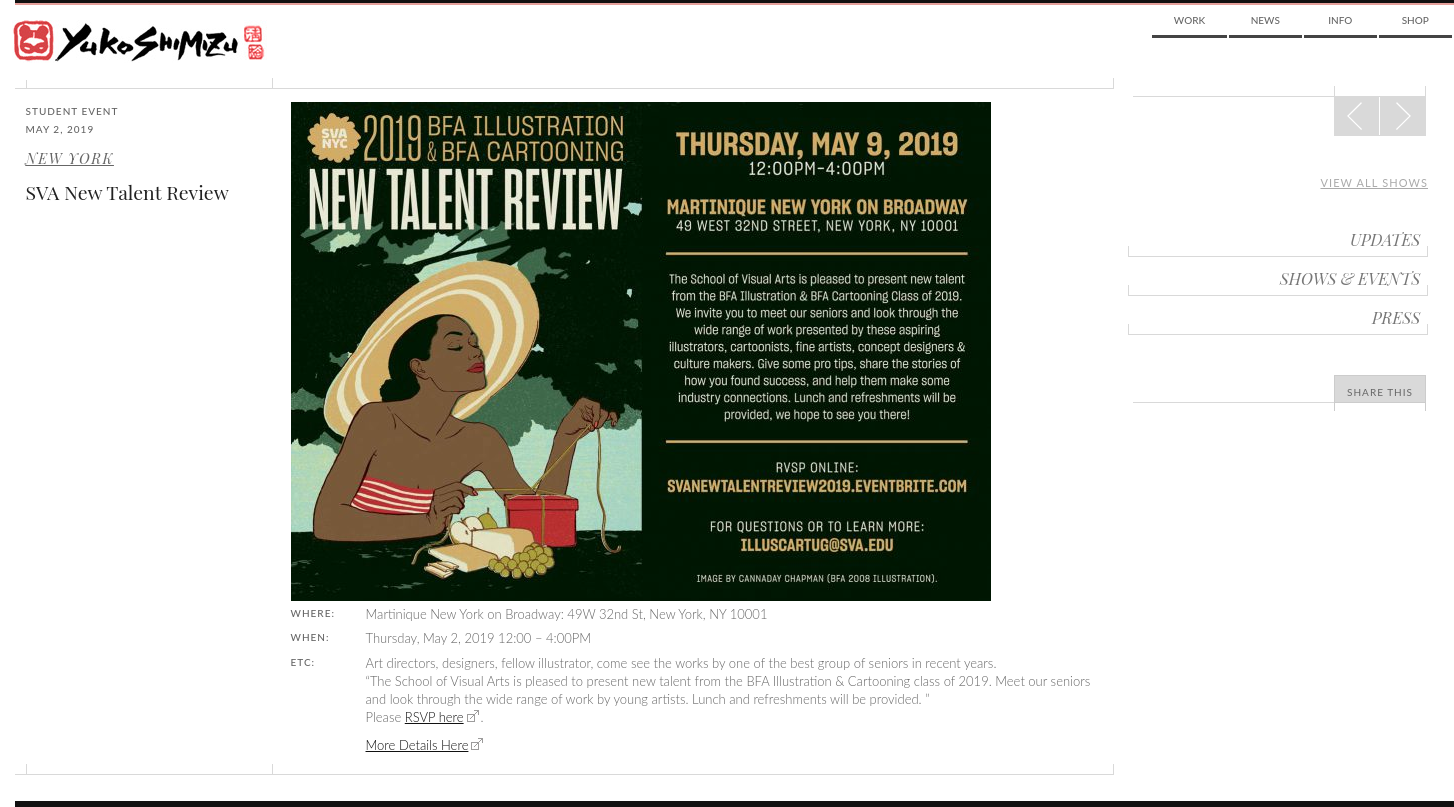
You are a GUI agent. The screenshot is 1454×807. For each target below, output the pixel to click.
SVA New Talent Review (127, 192)
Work (1189, 20)
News (1265, 20)
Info (1340, 20)
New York (70, 158)
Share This (1380, 392)
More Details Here (417, 745)
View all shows (1374, 182)
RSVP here (434, 717)
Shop (1415, 20)
